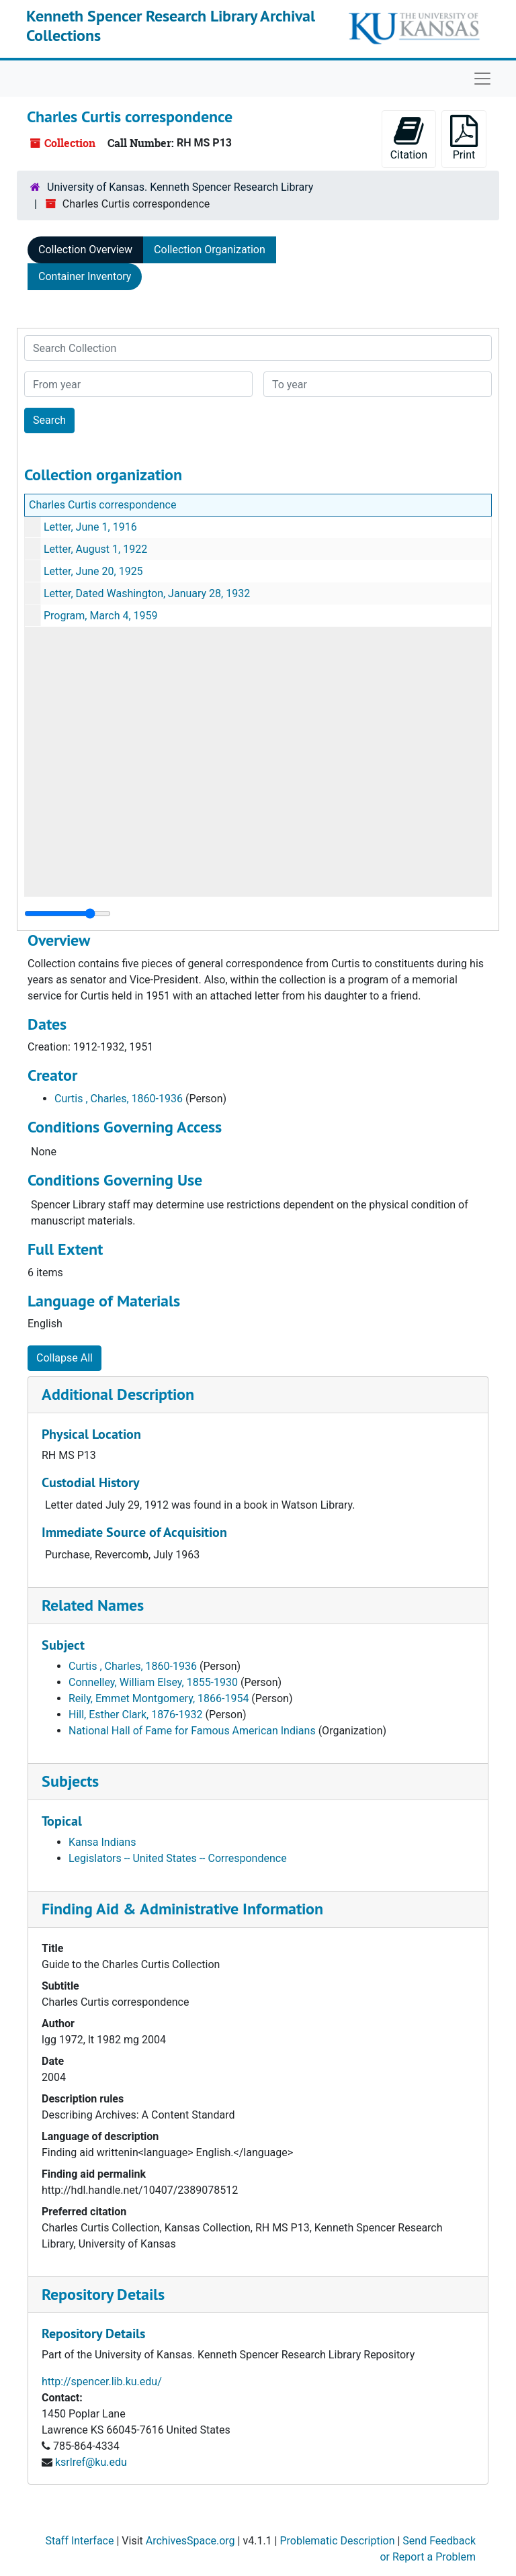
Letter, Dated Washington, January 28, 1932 (147, 593)
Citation (408, 138)
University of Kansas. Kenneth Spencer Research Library (180, 187)
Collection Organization (209, 249)
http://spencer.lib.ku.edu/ (102, 2381)
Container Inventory (84, 276)
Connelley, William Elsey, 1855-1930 (153, 1682)
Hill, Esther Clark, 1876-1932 (136, 1714)
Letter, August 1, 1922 (95, 549)
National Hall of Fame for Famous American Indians (192, 1730)
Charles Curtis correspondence (102, 504)
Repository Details (103, 2294)
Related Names (93, 1605)
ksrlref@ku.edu (91, 2462)
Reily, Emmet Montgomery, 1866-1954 (159, 1698)
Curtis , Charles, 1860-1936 (118, 1098)
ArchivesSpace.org (190, 2540)
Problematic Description (337, 2540)
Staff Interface (79, 2540)
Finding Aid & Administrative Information (182, 1908)
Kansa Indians (102, 1842)
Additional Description (118, 1394)
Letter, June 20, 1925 (93, 571)
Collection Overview (85, 249)
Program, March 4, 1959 (101, 615)
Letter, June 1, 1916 (90, 527)
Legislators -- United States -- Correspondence (178, 1858)
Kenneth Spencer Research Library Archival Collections (170, 25)
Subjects (70, 1781)
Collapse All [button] (64, 1357)
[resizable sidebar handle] (67, 913)
